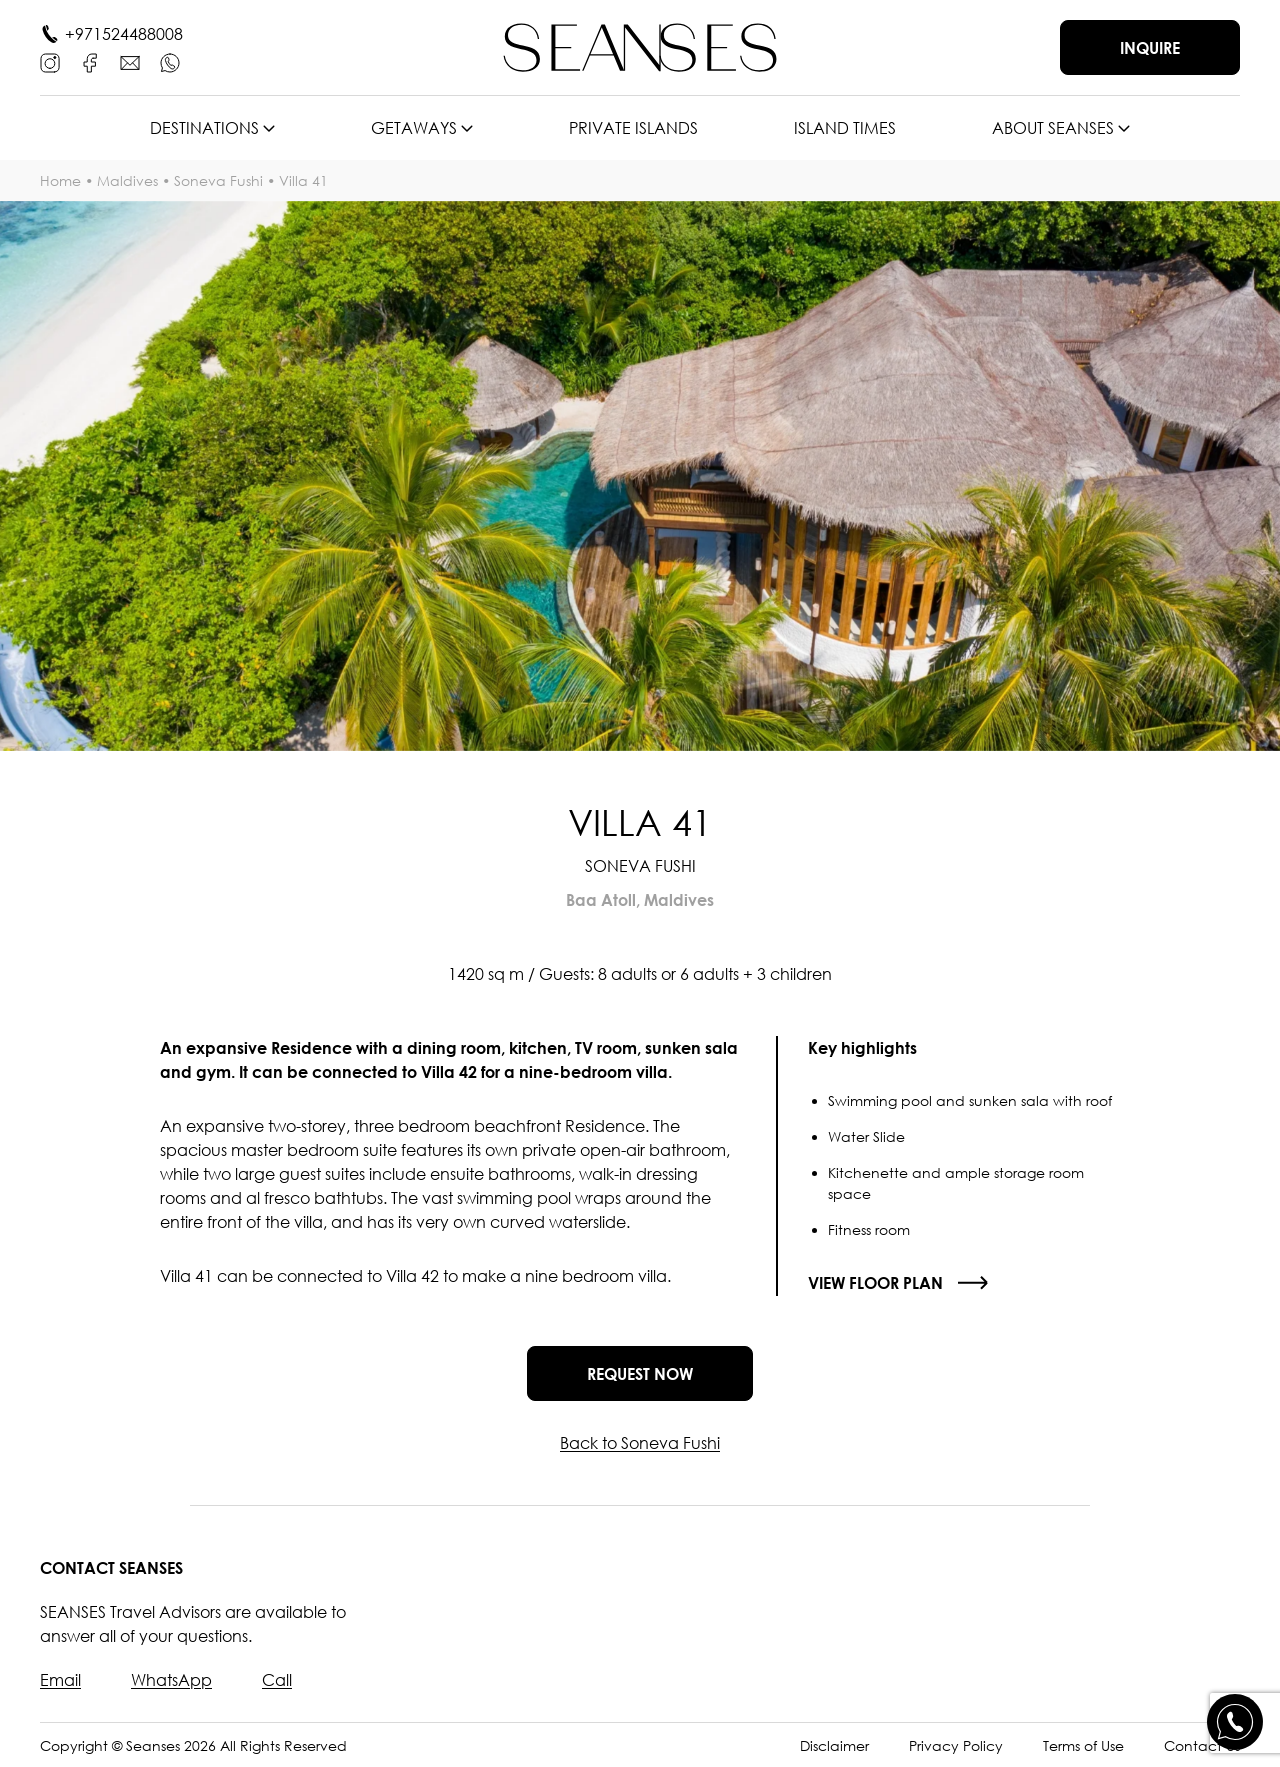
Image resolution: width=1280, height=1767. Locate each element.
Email (60, 1680)
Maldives (127, 180)
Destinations (204, 128)
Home (60, 180)
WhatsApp (171, 1680)
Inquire (1150, 48)
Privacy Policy (956, 1745)
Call (277, 1680)
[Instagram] (50, 63)
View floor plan (875, 1283)
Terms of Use (1083, 1745)
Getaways (414, 128)
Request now (640, 1374)
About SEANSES (1053, 128)
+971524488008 (124, 34)
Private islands (633, 128)
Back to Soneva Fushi (640, 1443)
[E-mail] (130, 63)
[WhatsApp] (170, 63)
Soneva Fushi (218, 180)
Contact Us (1202, 1745)
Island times (845, 128)
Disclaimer (834, 1745)
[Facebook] (90, 63)
